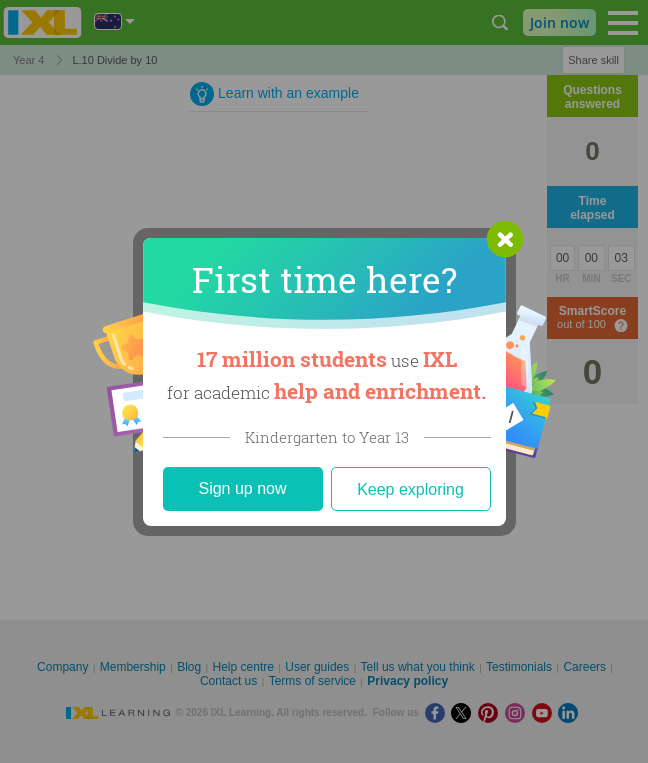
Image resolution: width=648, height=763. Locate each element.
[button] (505, 239)
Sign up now (242, 488)
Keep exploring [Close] (410, 489)
